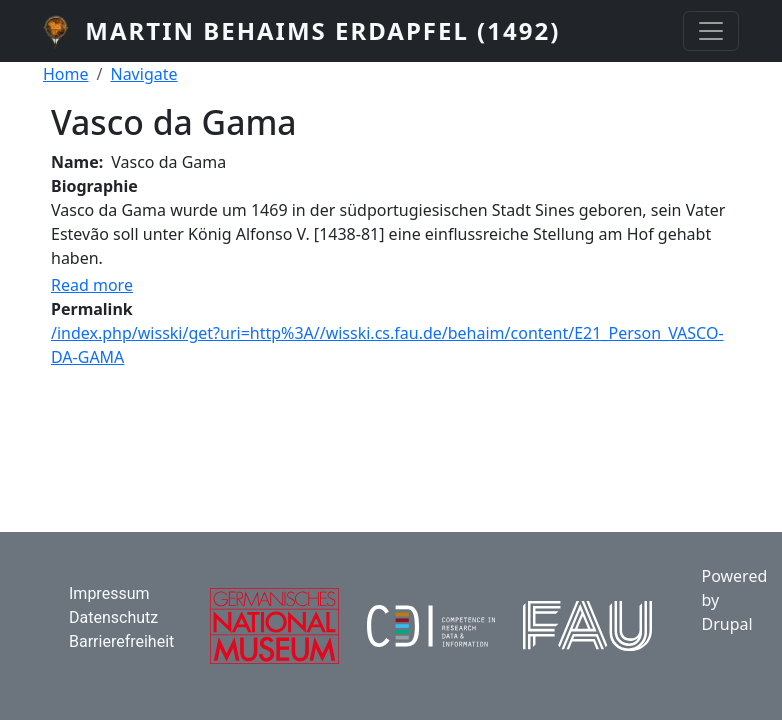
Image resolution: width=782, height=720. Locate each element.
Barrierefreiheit (121, 641)
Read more (92, 285)
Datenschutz (113, 617)
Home (66, 74)
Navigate (143, 74)
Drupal (726, 624)
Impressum (109, 593)
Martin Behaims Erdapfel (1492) (322, 30)
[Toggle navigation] (711, 31)
